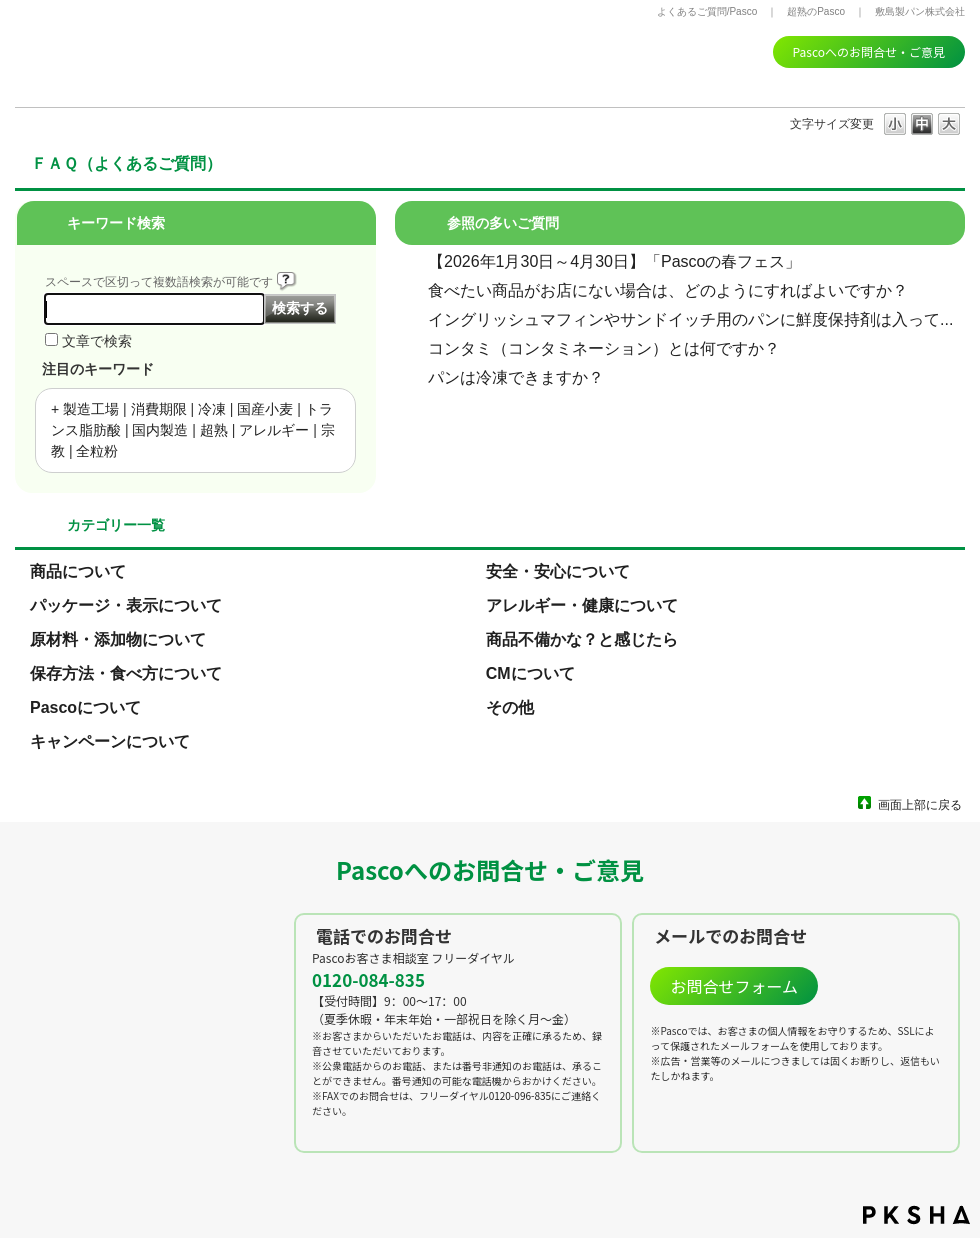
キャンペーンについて (110, 741)
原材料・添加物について (118, 639)
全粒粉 (97, 451)
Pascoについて (85, 707)
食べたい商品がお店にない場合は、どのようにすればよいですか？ (668, 290)
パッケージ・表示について (126, 605)
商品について (78, 571)
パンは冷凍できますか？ (516, 377)
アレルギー (274, 430)
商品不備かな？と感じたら (582, 639)
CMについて (530, 673)
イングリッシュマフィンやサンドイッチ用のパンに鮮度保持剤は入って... (690, 319)
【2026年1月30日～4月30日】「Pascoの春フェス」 (614, 261)
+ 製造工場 (85, 409)
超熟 (214, 430)
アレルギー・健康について (582, 605)
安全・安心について (558, 571)
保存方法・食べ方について (126, 673)
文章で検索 (97, 341)
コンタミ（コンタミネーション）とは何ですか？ (604, 348)
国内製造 (160, 430)
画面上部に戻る (920, 804)
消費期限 (159, 409)
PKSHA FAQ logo (916, 1215)
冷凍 (212, 409)
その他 (510, 707)
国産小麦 (265, 409)
